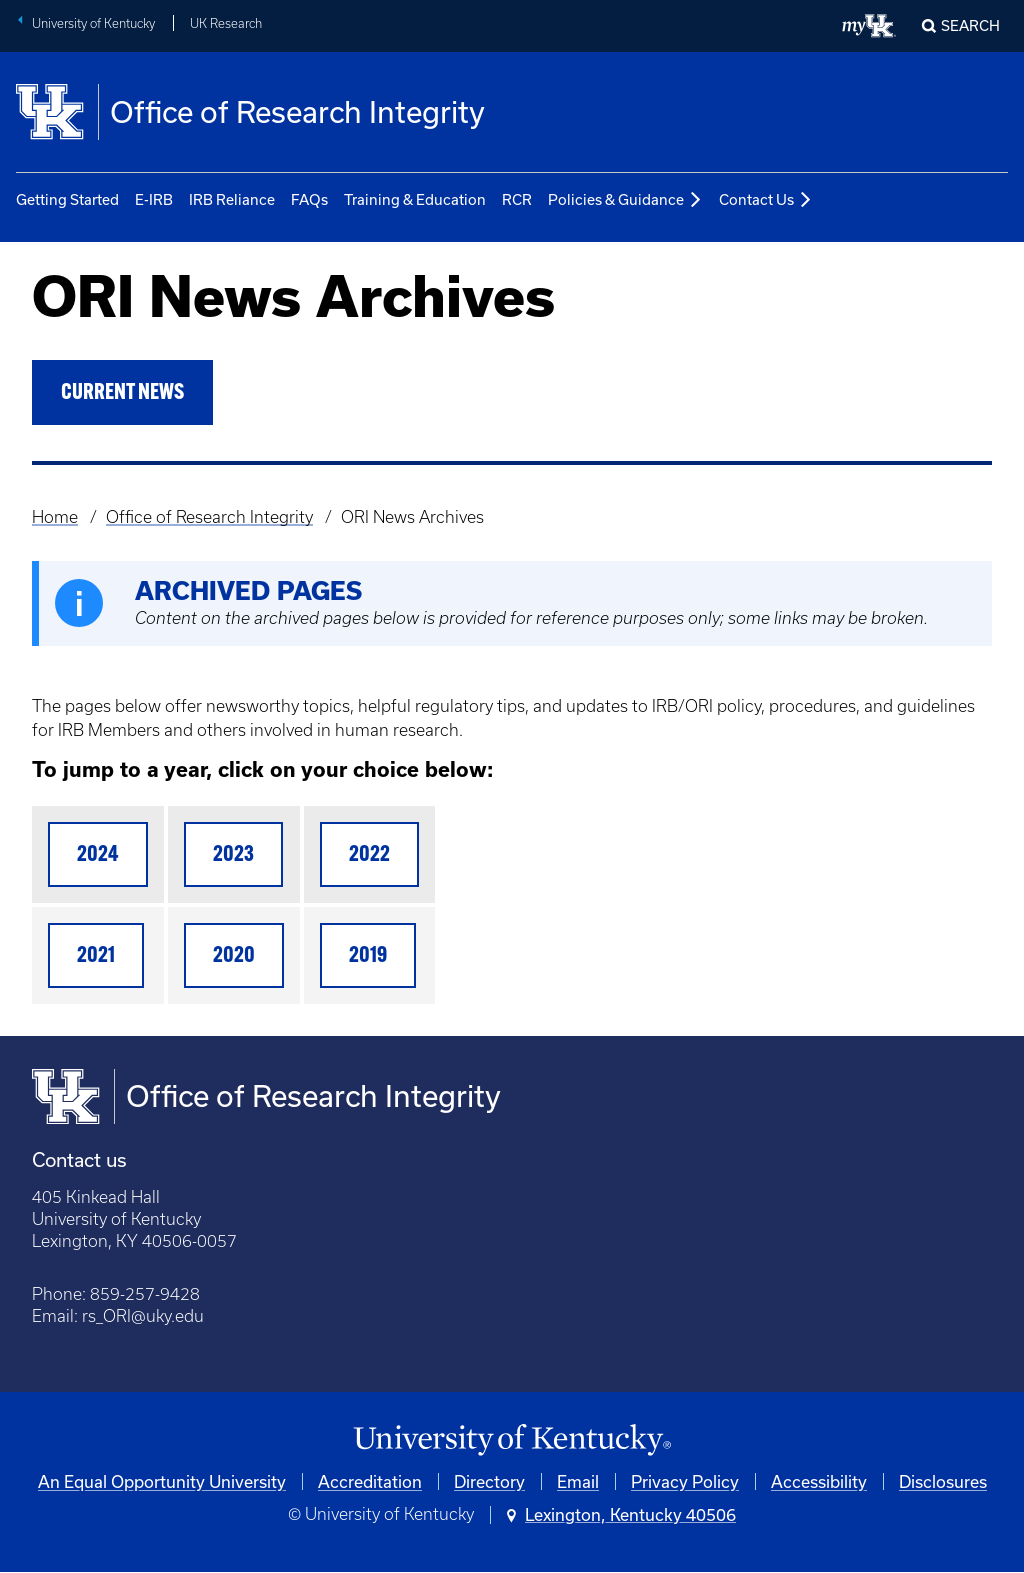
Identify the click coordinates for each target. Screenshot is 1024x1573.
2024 (98, 855)
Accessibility (819, 1481)
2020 (234, 956)
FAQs (309, 199)
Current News (122, 393)
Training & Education (415, 199)
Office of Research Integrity (209, 517)
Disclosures (943, 1481)
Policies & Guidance (625, 201)
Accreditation (370, 1481)
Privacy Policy (685, 1481)
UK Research (226, 23)
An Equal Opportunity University (162, 1481)
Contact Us (766, 201)
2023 (233, 855)
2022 (369, 855)
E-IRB (154, 199)
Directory (489, 1481)
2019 (368, 956)
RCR (517, 199)
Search (970, 25)
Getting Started (67, 199)
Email (578, 1481)
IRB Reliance (232, 199)
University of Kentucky (93, 23)
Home (55, 517)
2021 (96, 956)
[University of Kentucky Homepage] (512, 1440)
